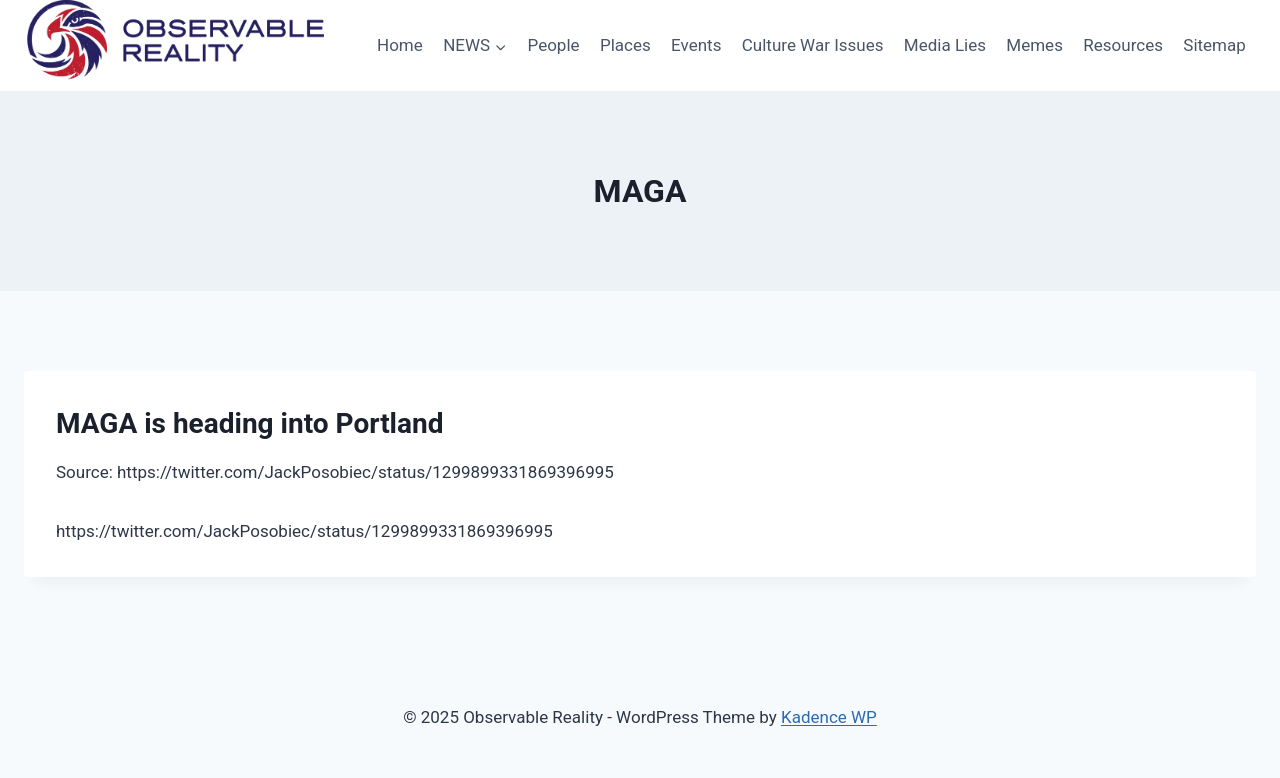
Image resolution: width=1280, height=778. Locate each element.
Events (696, 45)
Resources (1123, 45)
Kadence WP (829, 717)
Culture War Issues (813, 45)
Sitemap (1214, 45)
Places (625, 45)
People (554, 45)
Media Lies (945, 45)
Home (400, 45)
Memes (1034, 45)
